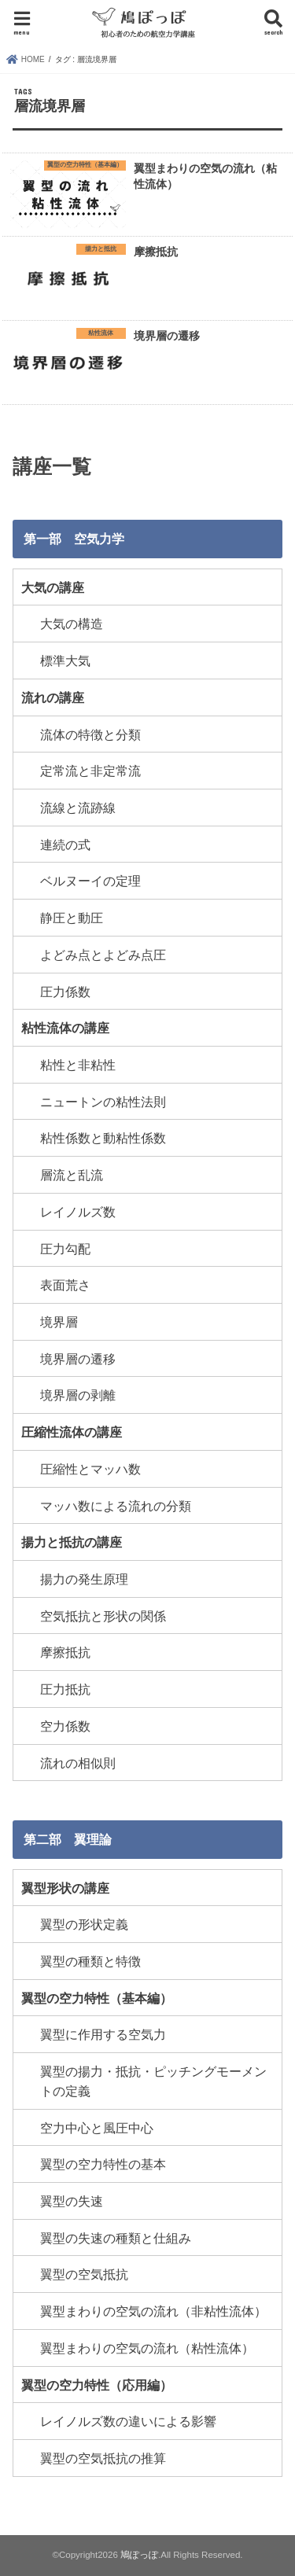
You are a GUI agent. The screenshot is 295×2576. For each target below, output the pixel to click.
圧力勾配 (65, 1249)
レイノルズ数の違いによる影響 (128, 2421)
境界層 (59, 1322)
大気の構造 (71, 623)
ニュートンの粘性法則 (103, 1102)
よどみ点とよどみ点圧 (103, 955)
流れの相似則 (78, 1763)
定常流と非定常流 (90, 771)
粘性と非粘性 (78, 1065)
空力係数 (65, 1726)
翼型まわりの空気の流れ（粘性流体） (147, 2348)
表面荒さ (65, 1285)
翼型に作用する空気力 (103, 2034)
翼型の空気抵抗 (84, 2274)
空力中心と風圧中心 (96, 2128)
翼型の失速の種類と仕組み (115, 2238)
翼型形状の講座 (65, 1888)
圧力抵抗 (65, 1689)
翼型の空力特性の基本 (103, 2164)
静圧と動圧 (71, 918)
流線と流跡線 (78, 807)
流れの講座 (52, 697)
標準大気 (65, 660)
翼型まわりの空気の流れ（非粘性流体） (153, 2311)
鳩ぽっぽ (139, 2554)
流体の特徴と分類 (90, 734)
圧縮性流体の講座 (71, 1432)
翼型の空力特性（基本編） (96, 1998)
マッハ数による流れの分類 (115, 1506)
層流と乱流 (71, 1175)
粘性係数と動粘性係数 (103, 1138)
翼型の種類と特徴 (90, 1961)
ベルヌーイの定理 (90, 881)
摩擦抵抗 (65, 1652)
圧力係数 (65, 991)
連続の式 (65, 844)
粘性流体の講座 (65, 1028)
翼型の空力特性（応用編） (96, 2385)
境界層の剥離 (78, 1395)
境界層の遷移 (78, 1359)
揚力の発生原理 (84, 1579)
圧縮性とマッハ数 (90, 1469)
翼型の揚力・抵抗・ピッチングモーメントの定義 (153, 2081)
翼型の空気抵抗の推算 (103, 2458)
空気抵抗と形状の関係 (103, 1616)
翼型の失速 (71, 2201)
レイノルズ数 (78, 1212)
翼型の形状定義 (84, 1924)
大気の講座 (52, 587)
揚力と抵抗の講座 (71, 1542)
